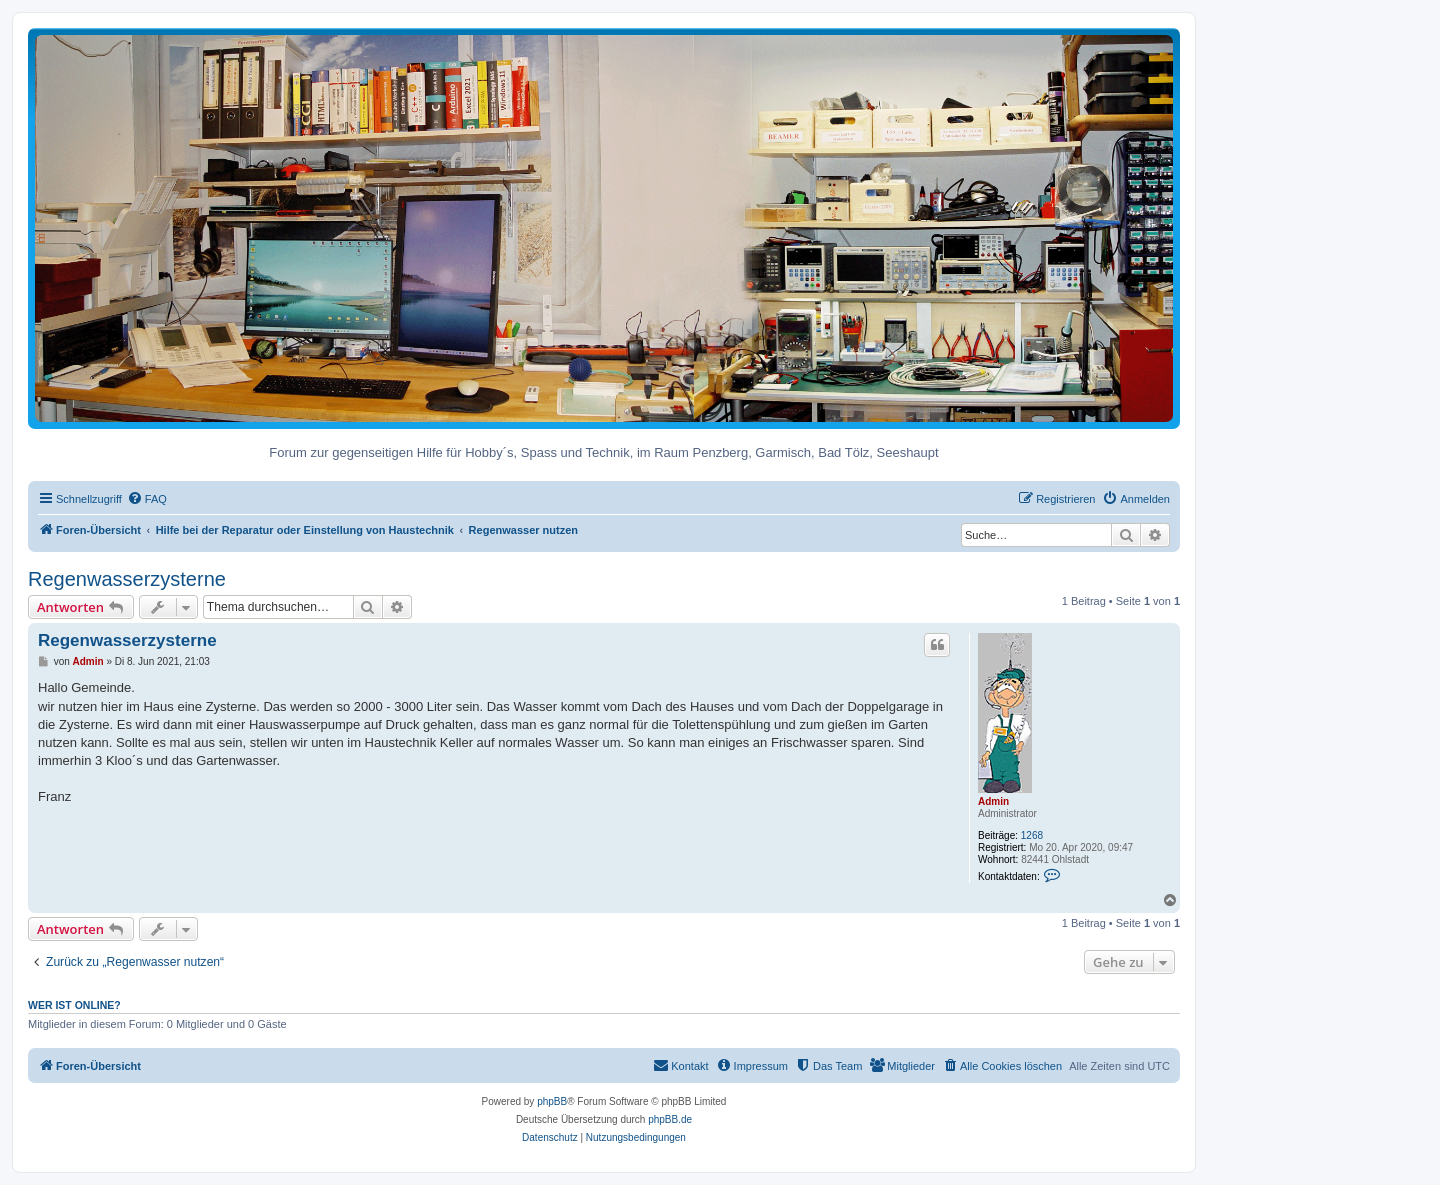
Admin (993, 801)
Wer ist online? (74, 1005)
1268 (1032, 835)
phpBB (552, 1101)
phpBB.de (670, 1119)
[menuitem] (147, 499)
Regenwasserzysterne (127, 579)
